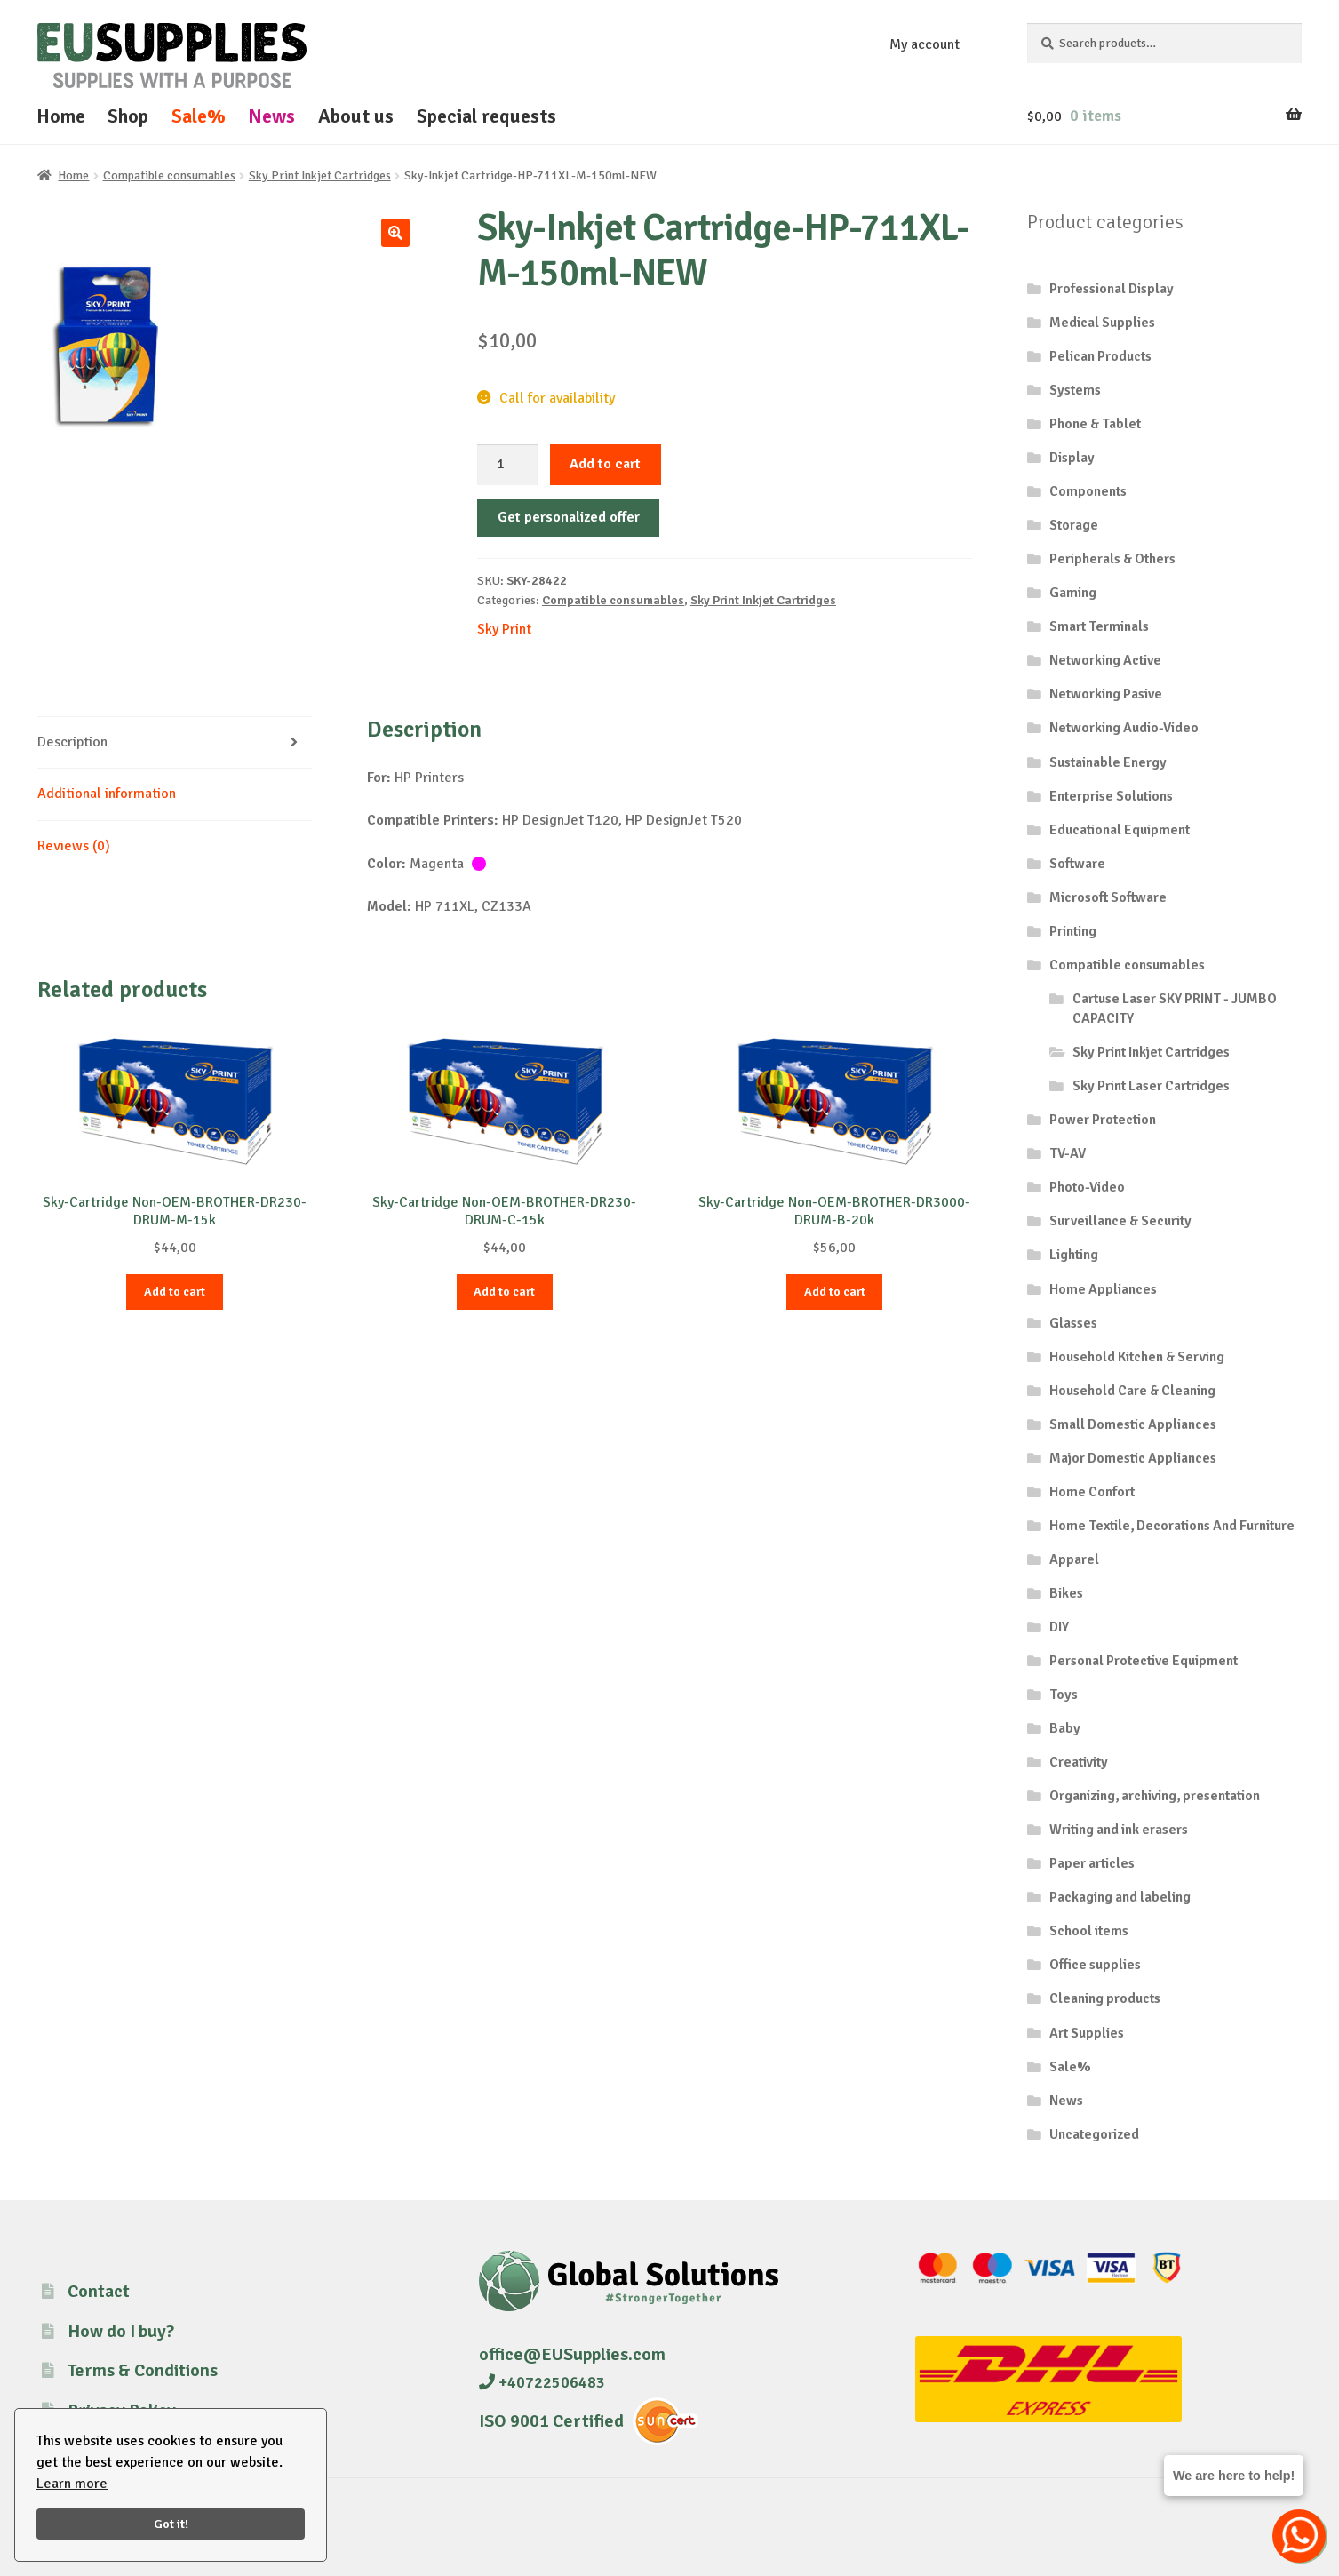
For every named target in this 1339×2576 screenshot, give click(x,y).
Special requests (486, 116)
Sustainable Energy (1108, 762)
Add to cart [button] (174, 1291)
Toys (1063, 1694)
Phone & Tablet (1095, 424)
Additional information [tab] (106, 793)
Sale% (198, 116)
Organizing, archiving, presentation (1154, 1796)
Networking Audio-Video (1124, 728)
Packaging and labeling (1120, 1897)
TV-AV (1067, 1153)
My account (924, 44)
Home (60, 116)
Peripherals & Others (1112, 559)
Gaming (1072, 593)
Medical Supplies (1102, 322)
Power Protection (1102, 1119)
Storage (1073, 525)
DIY (1059, 1627)
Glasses (1073, 1323)
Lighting (1073, 1255)
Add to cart (605, 464)
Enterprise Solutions (1111, 796)
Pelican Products (1100, 356)
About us (356, 116)
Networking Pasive (1105, 694)
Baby (1064, 1728)
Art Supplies (1086, 2033)
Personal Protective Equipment (1143, 1661)
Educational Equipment (1119, 830)
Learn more (72, 2483)
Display (1072, 458)
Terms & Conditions (143, 2370)
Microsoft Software (1108, 897)
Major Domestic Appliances (1132, 1458)
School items (1088, 1931)
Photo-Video (1087, 1187)
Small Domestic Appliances (1132, 1424)
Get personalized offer (569, 517)
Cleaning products (1104, 1998)
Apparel (1074, 1559)
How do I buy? (121, 2331)
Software (1077, 864)
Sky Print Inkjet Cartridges (320, 175)
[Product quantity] (507, 464)
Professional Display (1111, 289)
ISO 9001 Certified (551, 2421)
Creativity (1078, 1762)
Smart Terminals (1099, 626)
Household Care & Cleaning (1132, 1391)
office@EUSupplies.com (572, 2354)
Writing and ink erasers (1118, 1829)
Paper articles (1092, 1863)
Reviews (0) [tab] (73, 846)
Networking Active (1105, 660)
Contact (99, 2291)
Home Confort (1092, 1492)
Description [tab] (72, 742)
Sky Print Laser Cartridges (1151, 1086)
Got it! (171, 2524)
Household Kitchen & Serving (1136, 1357)
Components (1088, 491)
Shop (128, 116)
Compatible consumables (169, 175)
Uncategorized (1094, 2134)
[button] (395, 233)
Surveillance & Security (1120, 1221)
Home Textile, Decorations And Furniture (1172, 1526)
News (271, 116)
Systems (1075, 390)
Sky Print (504, 629)
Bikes (1066, 1593)
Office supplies (1095, 1965)
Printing (1072, 931)
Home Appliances (1103, 1289)
